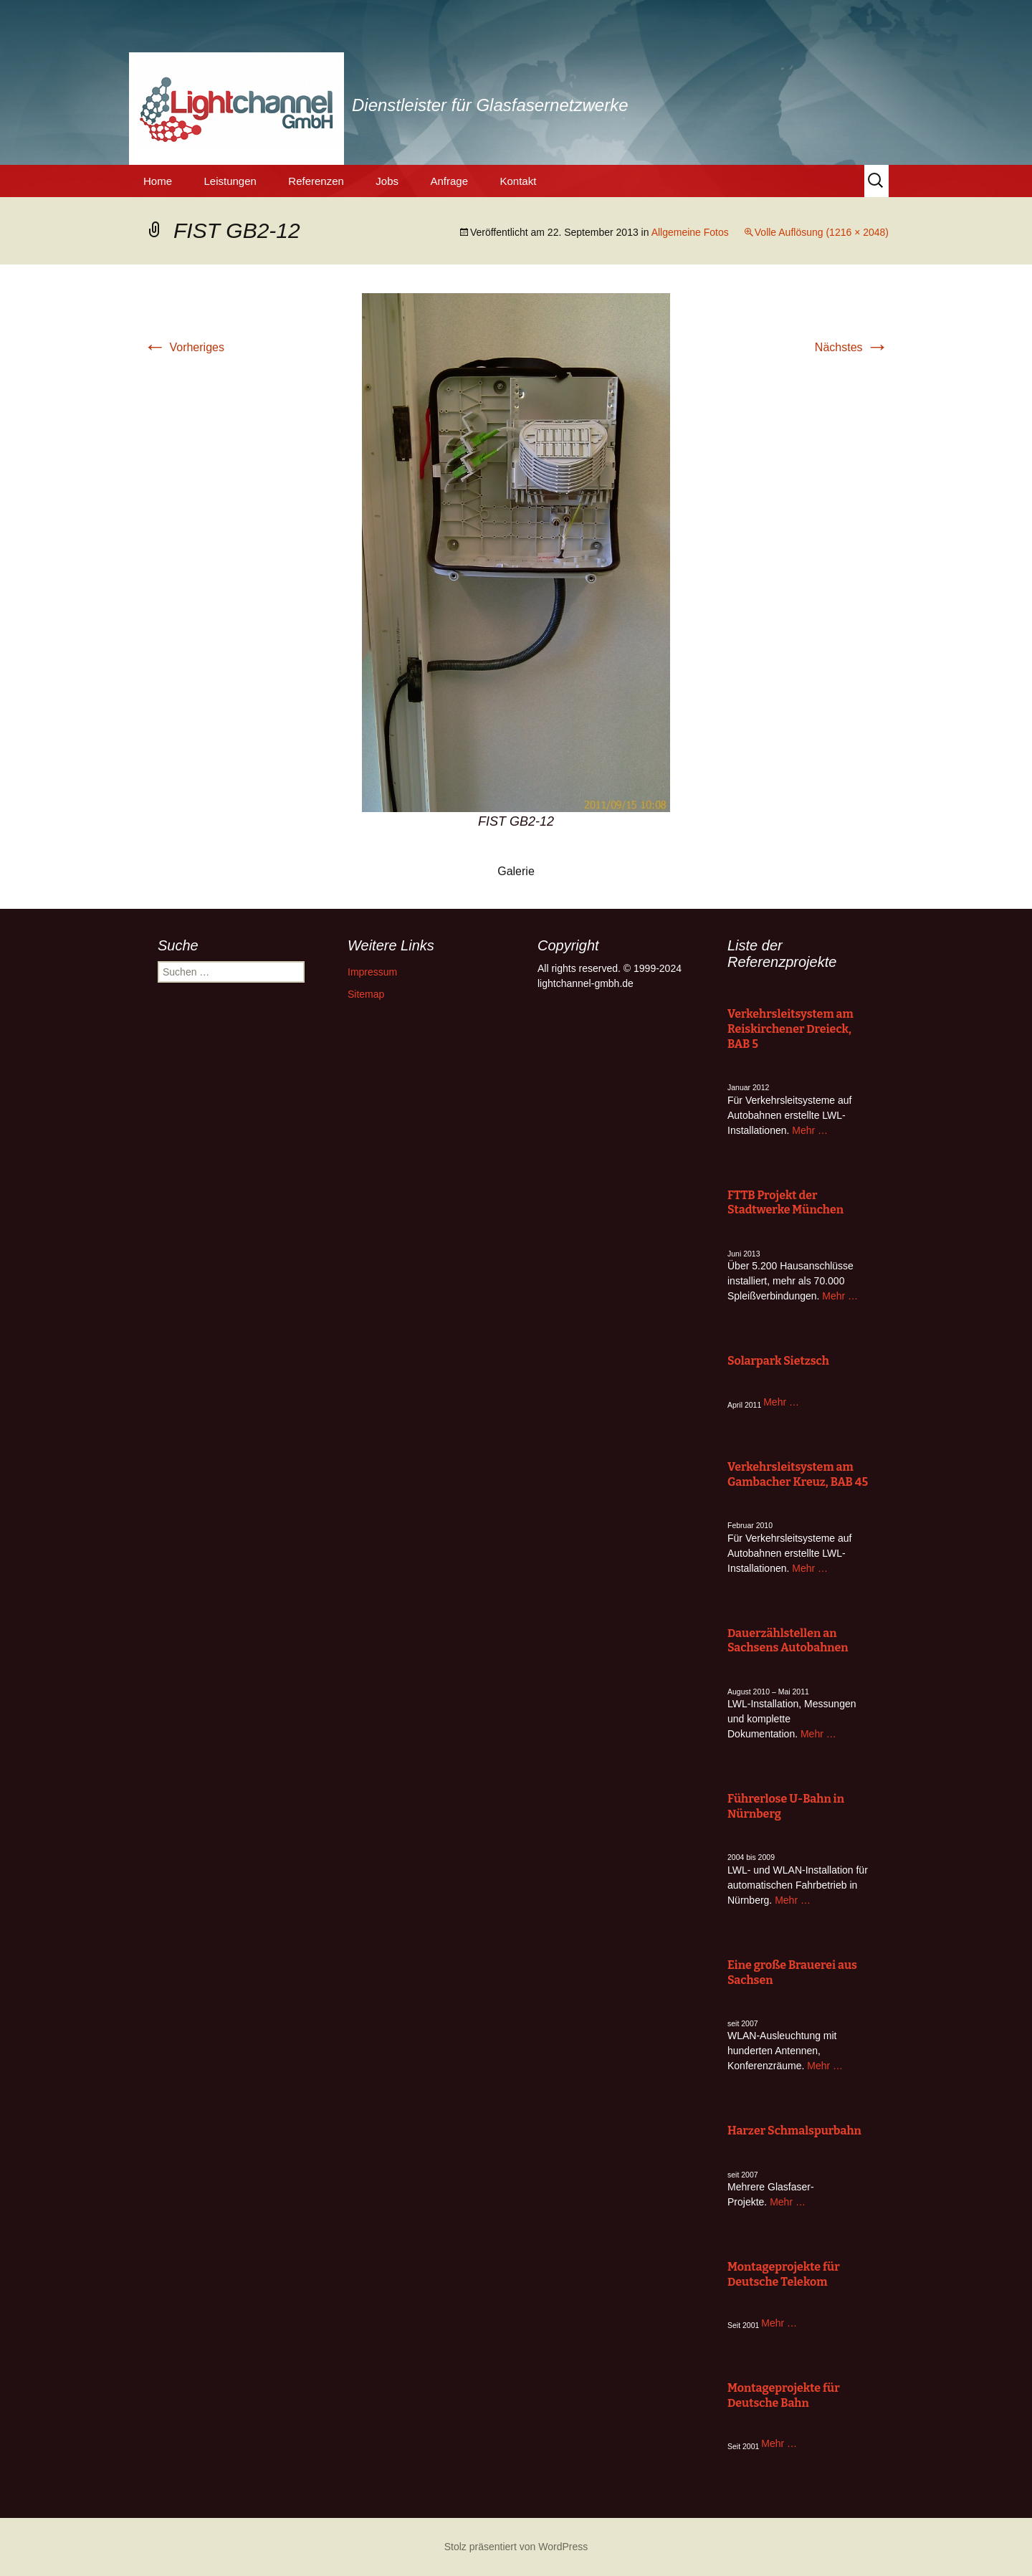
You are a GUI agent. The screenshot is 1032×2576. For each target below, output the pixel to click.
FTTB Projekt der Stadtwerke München (785, 1202)
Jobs (387, 181)
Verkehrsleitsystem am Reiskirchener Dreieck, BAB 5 (790, 1029)
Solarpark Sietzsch (778, 1361)
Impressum (372, 972)
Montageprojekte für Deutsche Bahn (783, 2395)
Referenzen (316, 181)
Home (157, 181)
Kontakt (518, 181)
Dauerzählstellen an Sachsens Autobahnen (788, 1640)
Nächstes (852, 347)
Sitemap (366, 994)
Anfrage (449, 181)
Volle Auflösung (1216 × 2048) (822, 232)
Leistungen (230, 181)
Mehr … (810, 1130)
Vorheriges (183, 347)
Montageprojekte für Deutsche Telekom (783, 2274)
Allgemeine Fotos (690, 232)
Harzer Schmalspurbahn (794, 2130)
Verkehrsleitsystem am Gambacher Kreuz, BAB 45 (797, 1474)
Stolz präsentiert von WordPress (516, 2546)
